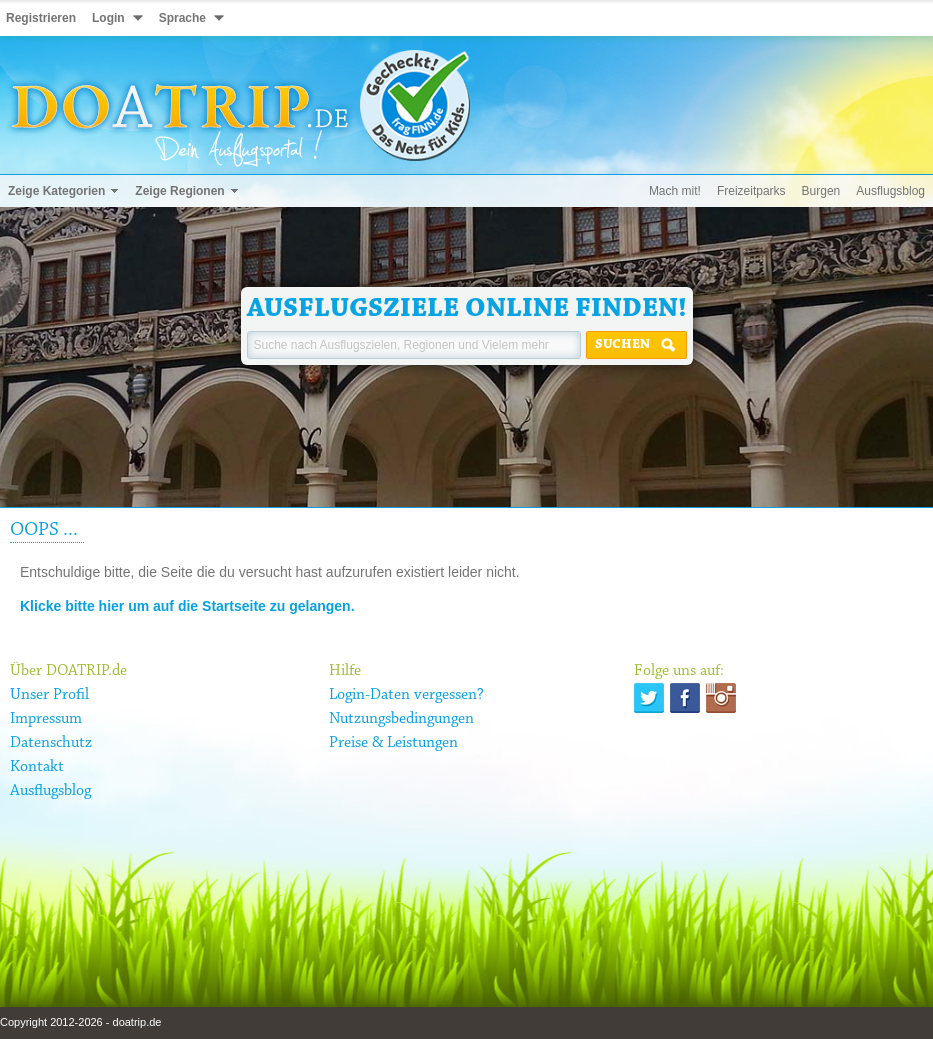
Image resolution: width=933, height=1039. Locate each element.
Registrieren (41, 18)
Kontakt (37, 767)
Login (108, 18)
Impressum (46, 719)
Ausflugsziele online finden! (467, 309)
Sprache (182, 18)
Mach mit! (675, 191)
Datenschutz (51, 743)
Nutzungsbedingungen (401, 719)
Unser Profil (49, 695)
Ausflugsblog (890, 191)
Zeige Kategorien (56, 191)
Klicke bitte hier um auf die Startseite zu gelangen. (187, 606)
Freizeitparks (751, 191)
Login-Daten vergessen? (406, 695)
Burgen (821, 191)
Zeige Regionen (179, 191)
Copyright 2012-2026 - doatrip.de (80, 1022)
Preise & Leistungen (393, 743)
